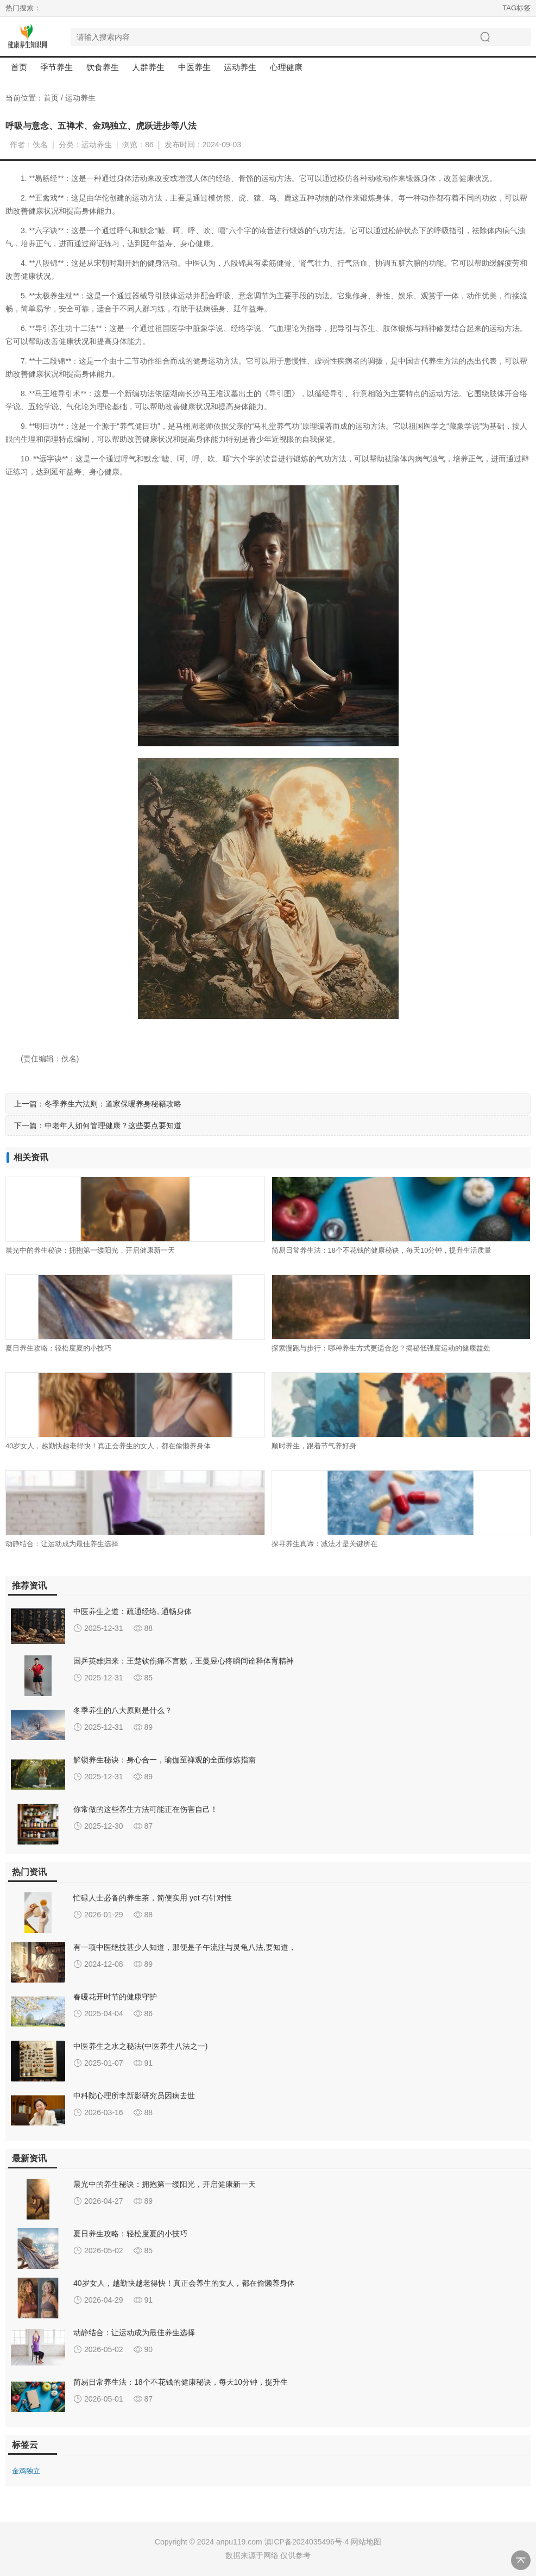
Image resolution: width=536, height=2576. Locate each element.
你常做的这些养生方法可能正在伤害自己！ (145, 1809)
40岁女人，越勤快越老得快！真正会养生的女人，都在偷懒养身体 (108, 1446)
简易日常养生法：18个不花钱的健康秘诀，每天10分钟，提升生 (180, 2382)
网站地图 (366, 2541)
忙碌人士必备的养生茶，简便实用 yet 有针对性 (152, 1897)
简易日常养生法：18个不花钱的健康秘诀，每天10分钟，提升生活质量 (382, 1250)
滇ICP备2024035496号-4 (306, 2541)
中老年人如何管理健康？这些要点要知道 (113, 1125)
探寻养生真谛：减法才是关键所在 (324, 1544)
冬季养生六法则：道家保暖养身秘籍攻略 (113, 1103)
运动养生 (80, 97)
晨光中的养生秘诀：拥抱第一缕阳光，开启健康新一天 (90, 1250)
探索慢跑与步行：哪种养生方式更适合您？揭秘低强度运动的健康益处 (381, 1348)
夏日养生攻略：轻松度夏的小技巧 (58, 1348)
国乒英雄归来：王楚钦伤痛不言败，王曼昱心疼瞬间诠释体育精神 (183, 1660)
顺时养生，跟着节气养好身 (314, 1446)
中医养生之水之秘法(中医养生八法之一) (140, 2046)
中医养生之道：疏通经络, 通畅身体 (132, 1611)
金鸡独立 (26, 2471)
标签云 (25, 2444)
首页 (19, 67)
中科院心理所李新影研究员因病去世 (134, 2095)
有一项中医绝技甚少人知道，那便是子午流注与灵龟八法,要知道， (184, 1947)
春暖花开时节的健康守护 (115, 1996)
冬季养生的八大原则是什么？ (122, 1710)
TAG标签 (516, 8)
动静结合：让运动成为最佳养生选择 (61, 1544)
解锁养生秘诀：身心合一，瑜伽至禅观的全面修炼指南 (164, 1759)
